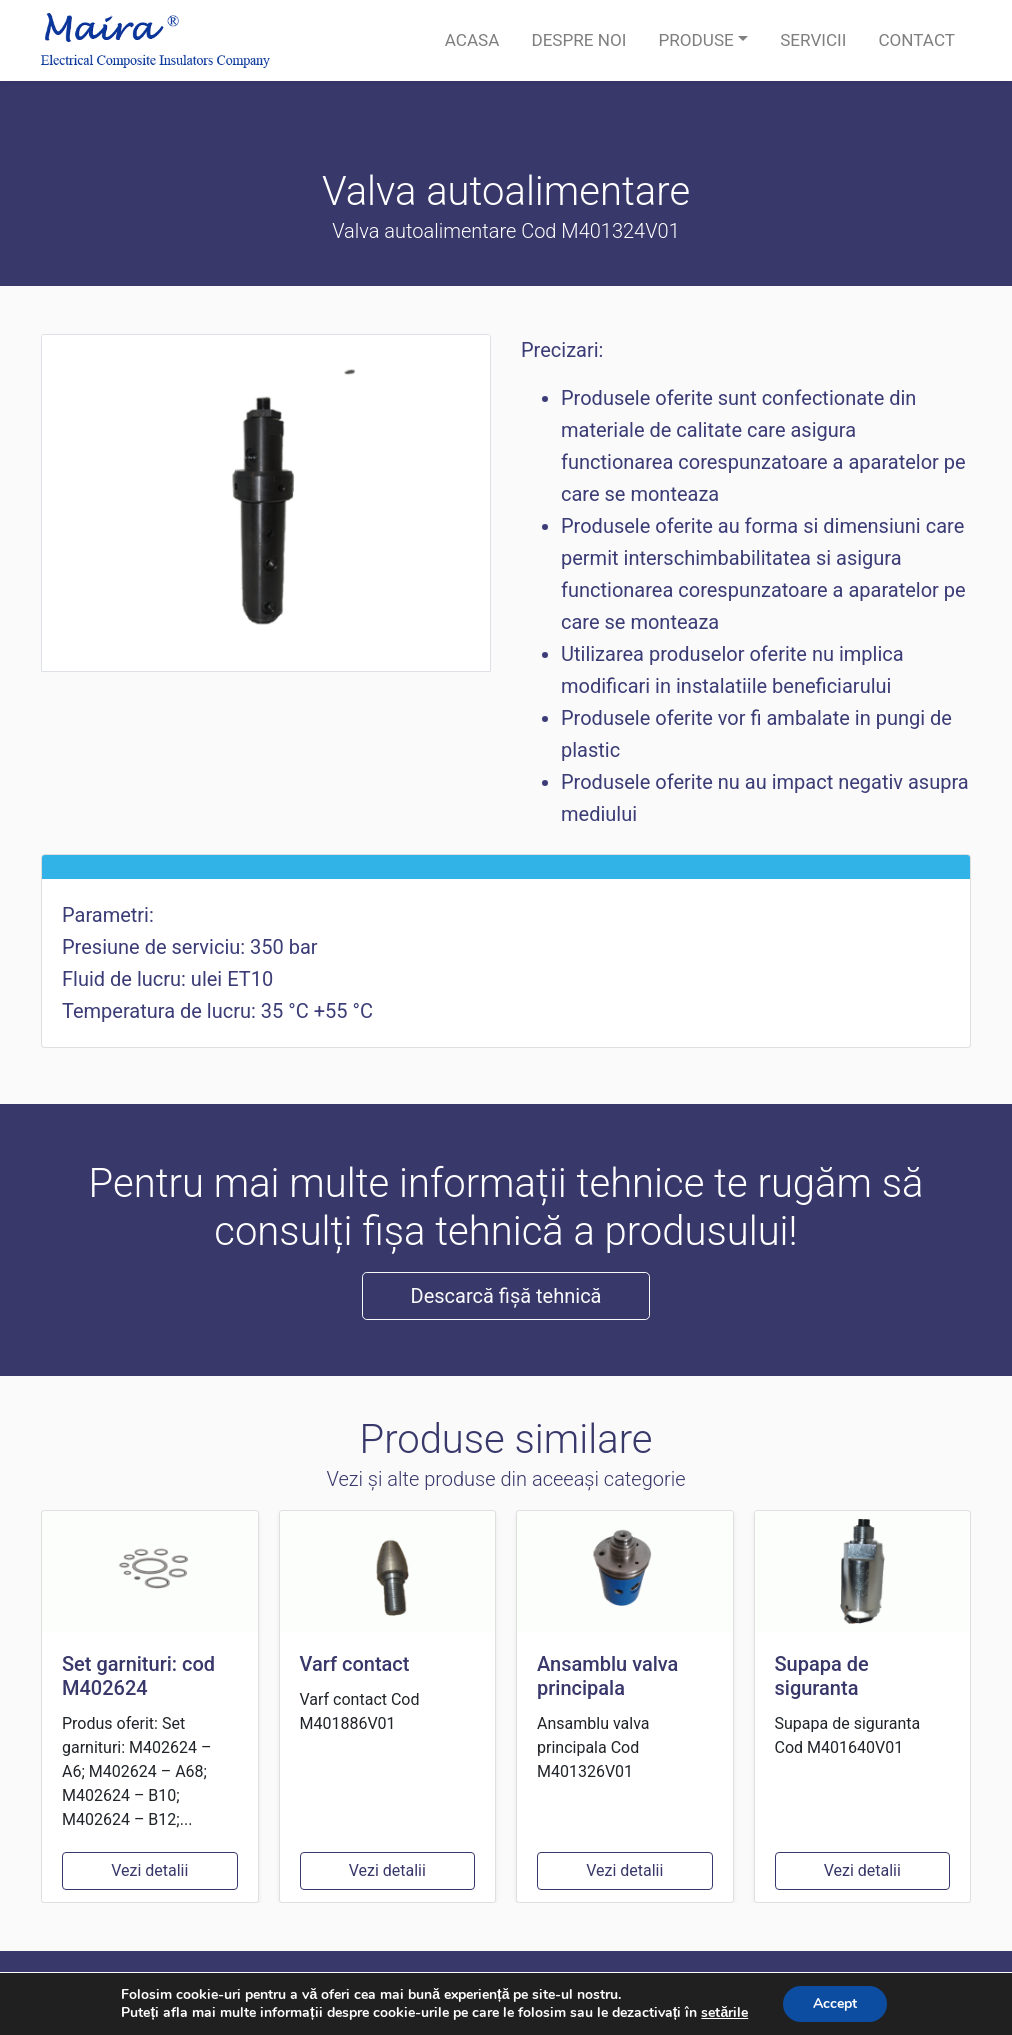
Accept (835, 2003)
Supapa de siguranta (822, 1676)
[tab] (506, 867)
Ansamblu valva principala (607, 1676)
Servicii (813, 40)
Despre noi (578, 40)
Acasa (472, 40)
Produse (695, 40)
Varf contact (355, 1664)
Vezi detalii (149, 1870)
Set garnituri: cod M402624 (138, 1676)
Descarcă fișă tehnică (506, 1296)
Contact (916, 40)
